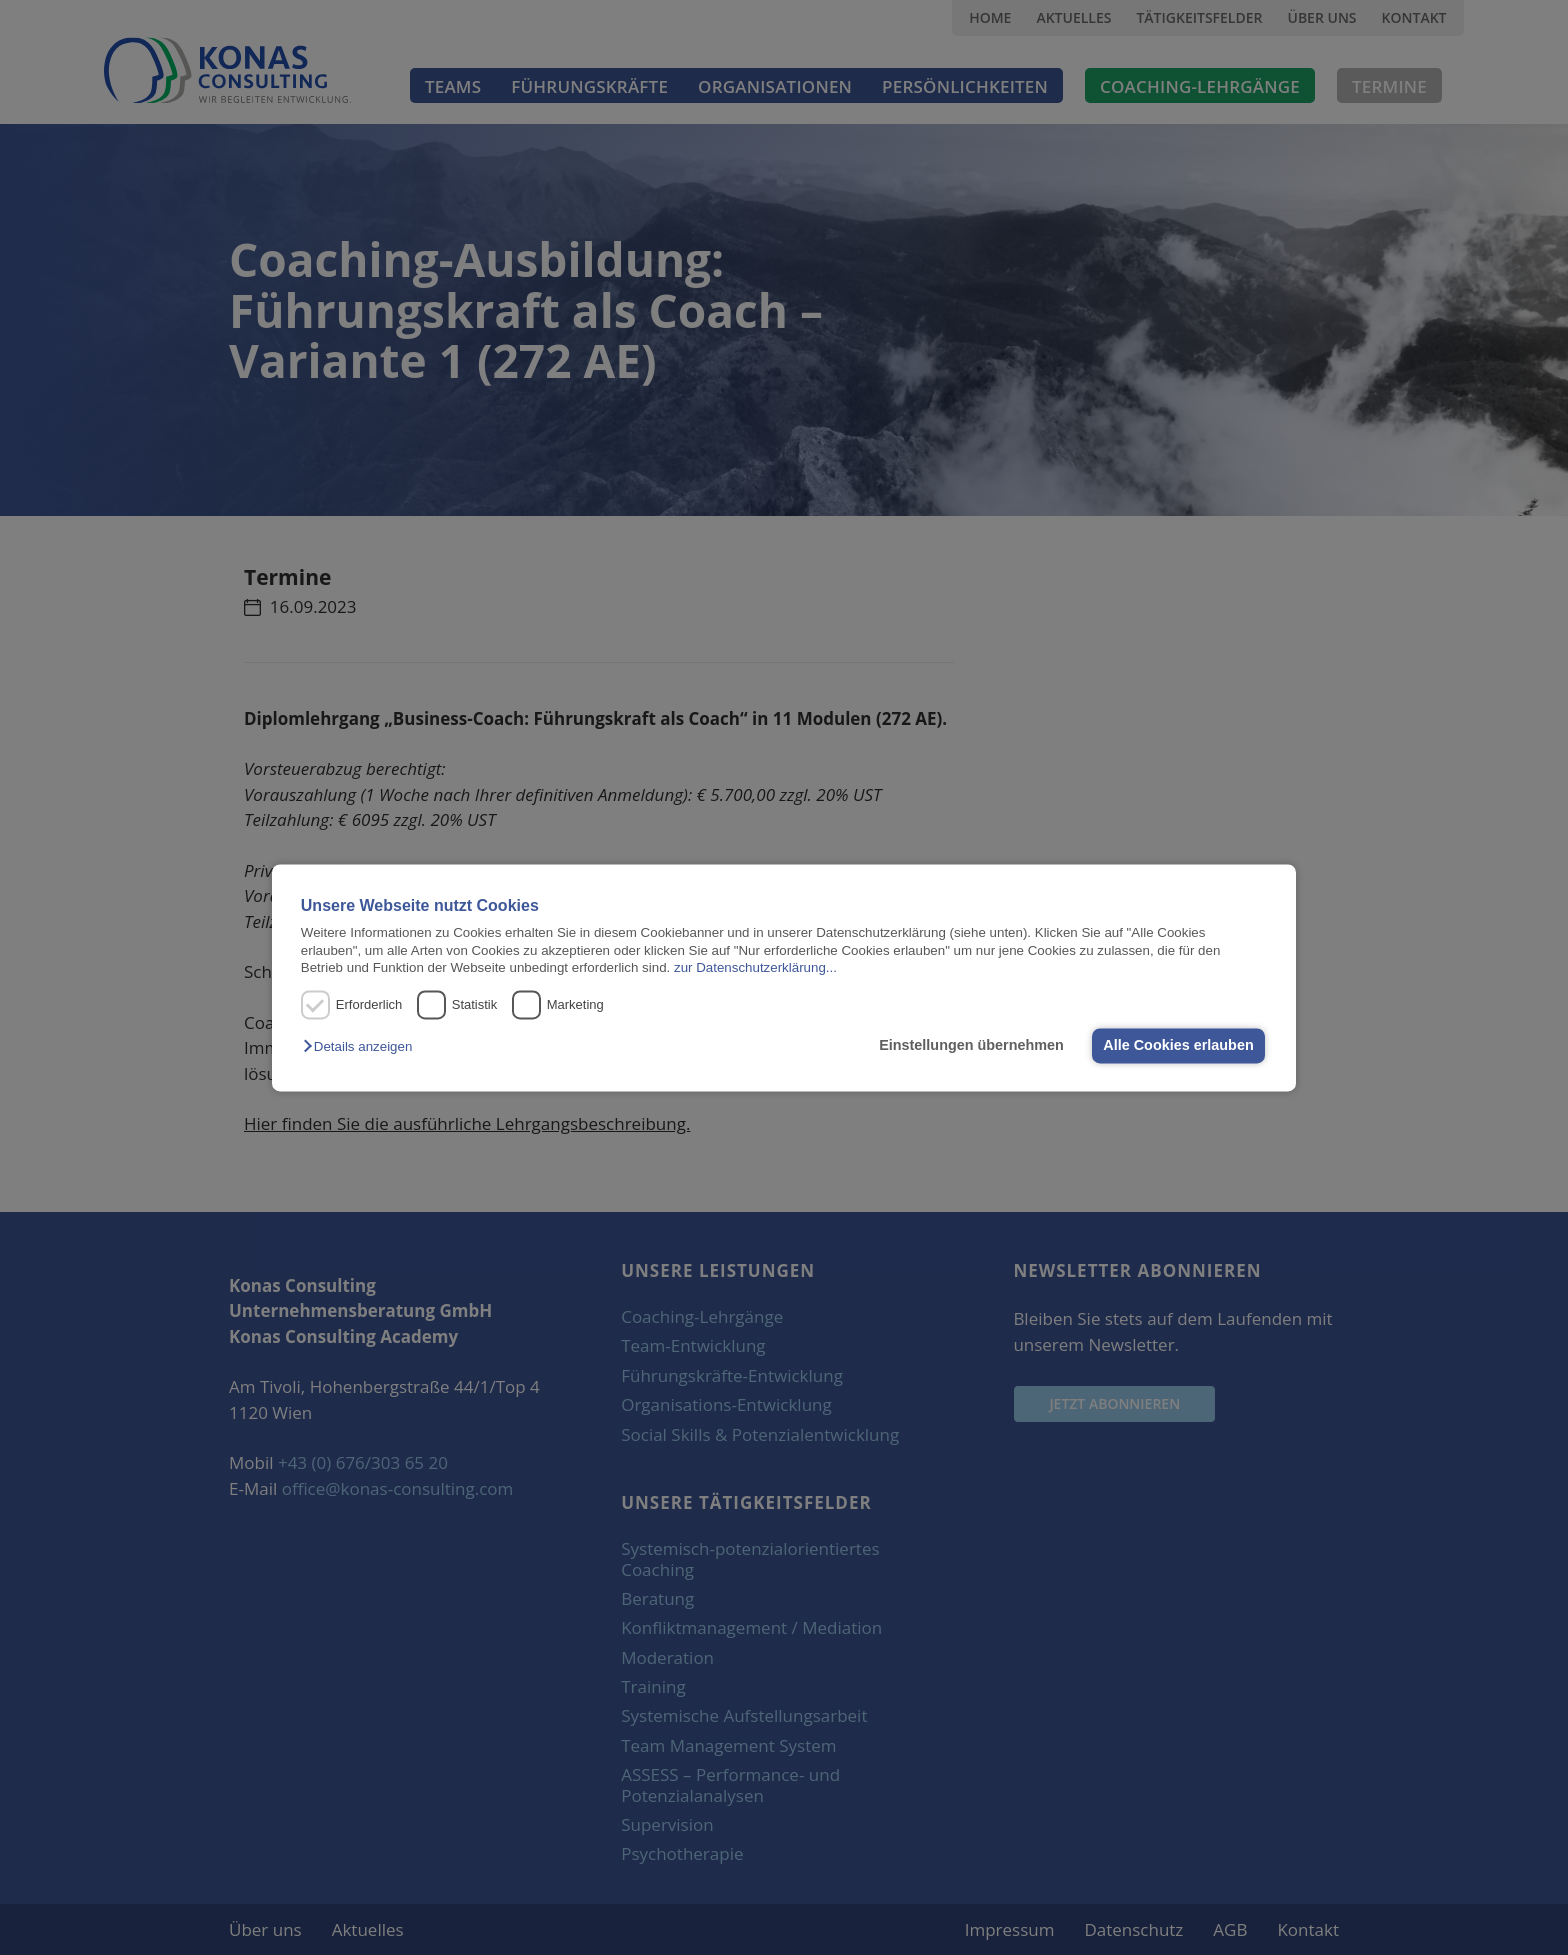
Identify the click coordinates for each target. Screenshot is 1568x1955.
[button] (362, 1047)
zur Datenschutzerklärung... (755, 967)
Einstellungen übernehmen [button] (971, 1046)
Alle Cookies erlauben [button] (1178, 1046)
